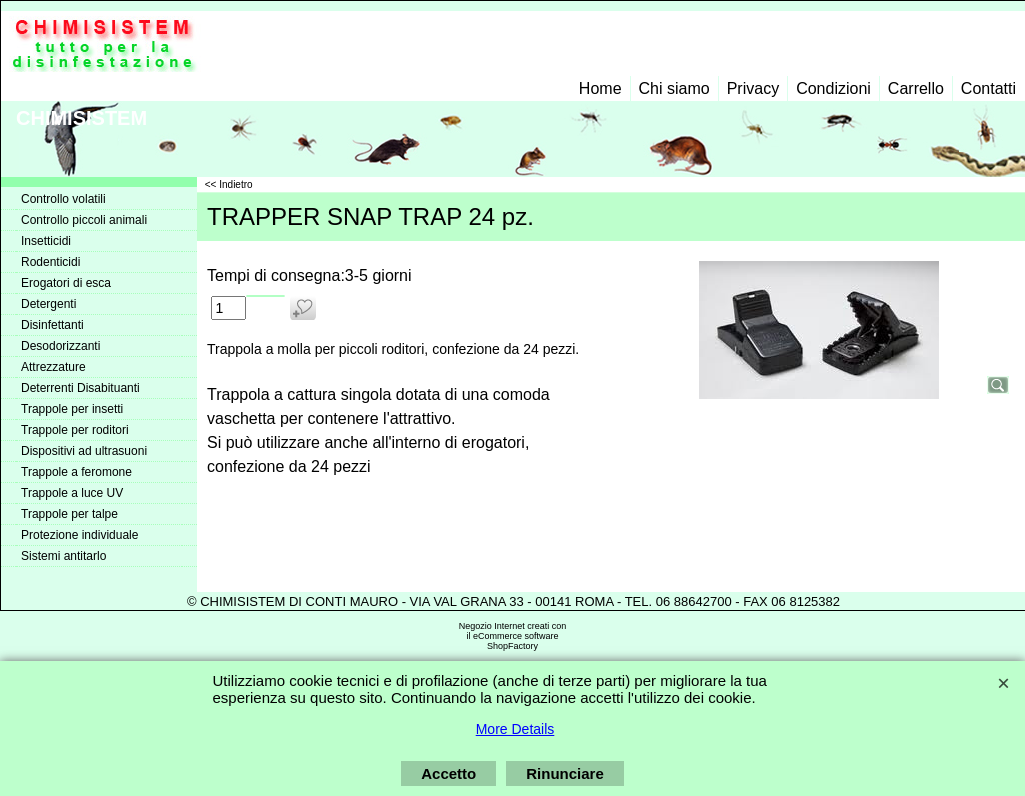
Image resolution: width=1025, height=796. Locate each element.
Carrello (916, 88)
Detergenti (48, 304)
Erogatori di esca (66, 283)
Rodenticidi (50, 262)
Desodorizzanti (60, 346)
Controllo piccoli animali (84, 220)
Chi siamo (674, 88)
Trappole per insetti (72, 409)
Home (600, 88)
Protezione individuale (79, 535)
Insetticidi (46, 241)
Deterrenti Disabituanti (80, 388)
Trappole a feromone (76, 472)
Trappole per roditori (75, 430)
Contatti (988, 88)
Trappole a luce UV (72, 493)
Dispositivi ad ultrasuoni (84, 451)
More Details (515, 729)
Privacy (753, 88)
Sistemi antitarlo (63, 556)
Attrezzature (53, 367)
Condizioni (833, 88)
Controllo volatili (63, 199)
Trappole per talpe (69, 514)
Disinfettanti (52, 325)
